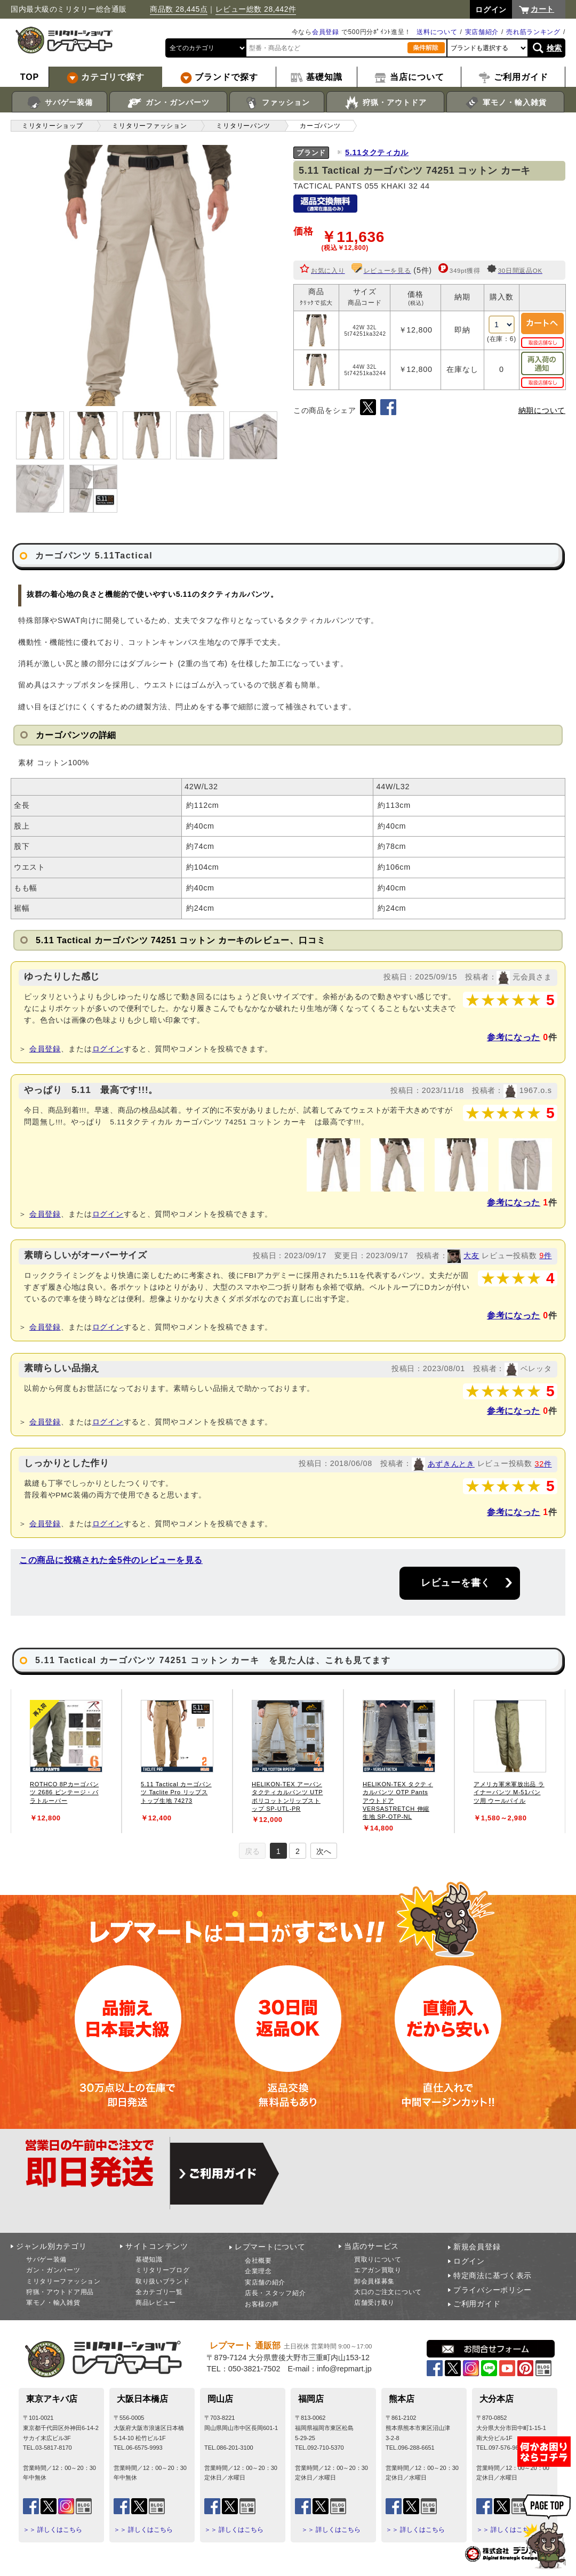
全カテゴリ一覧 (159, 2292)
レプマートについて (270, 2246)
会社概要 (258, 2260)
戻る (252, 1851)
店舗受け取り (374, 2302)
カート (542, 9)
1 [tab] (278, 1851)
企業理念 (258, 2271)
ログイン (108, 1048)
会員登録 (325, 32)
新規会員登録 (476, 2246)
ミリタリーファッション (63, 2281)
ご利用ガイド (476, 2303)
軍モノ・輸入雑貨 (505, 103)
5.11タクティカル (377, 152)
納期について (541, 410)
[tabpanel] (66, 1761)
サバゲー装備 (59, 103)
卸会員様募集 (374, 2281)
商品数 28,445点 (178, 9)
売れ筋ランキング (533, 32)
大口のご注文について (388, 2292)
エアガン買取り (378, 2270)
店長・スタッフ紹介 (275, 2293)
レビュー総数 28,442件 (256, 9)
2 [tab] (297, 1851)
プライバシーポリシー (492, 2290)
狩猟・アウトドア (385, 103)
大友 (471, 1255)
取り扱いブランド (162, 2281)
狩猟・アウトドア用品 (60, 2292)
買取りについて (378, 2259)
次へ (323, 1851)
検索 (554, 48)
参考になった (513, 1037)
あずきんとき (451, 1464)
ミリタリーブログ (162, 2270)
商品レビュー (155, 2302)
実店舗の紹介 (265, 2282)
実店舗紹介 (482, 32)
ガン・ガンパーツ (168, 103)
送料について (437, 32)
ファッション (277, 103)
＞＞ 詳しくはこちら (52, 2529)
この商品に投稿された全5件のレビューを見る (111, 1560)
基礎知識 (149, 2259)
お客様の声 (262, 2304)
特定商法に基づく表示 (492, 2275)
